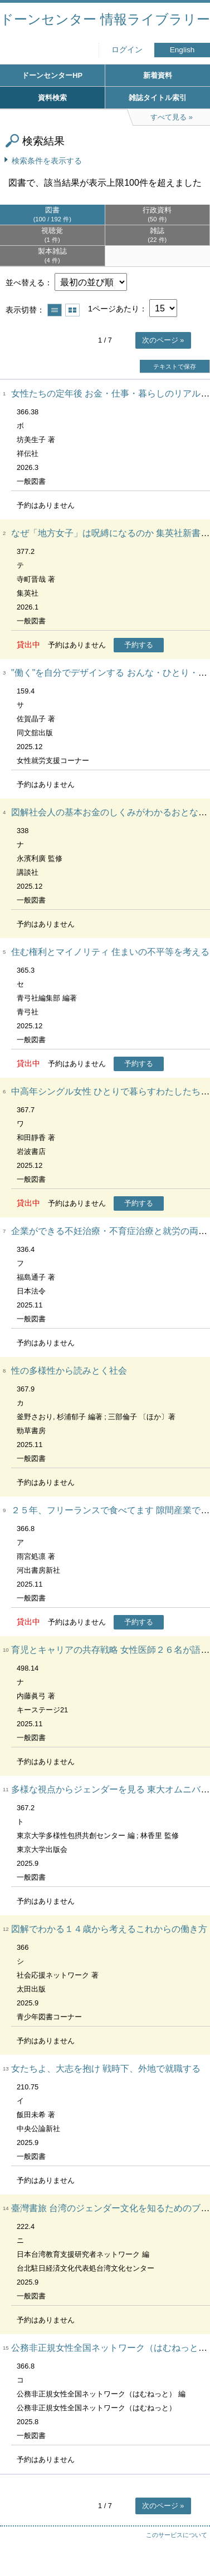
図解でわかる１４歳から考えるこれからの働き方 (109, 1929)
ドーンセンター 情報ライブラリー (105, 19)
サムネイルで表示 (72, 310)
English (182, 50)
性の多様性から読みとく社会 (69, 1370)
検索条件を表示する (47, 160)
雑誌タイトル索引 (158, 97)
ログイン (127, 50)
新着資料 (157, 75)
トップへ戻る (190, 2545)
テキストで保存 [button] (174, 366)
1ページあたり (113, 308)
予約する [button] (138, 645)
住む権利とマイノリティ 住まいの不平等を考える (110, 952)
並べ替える (25, 282)
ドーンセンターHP (52, 75)
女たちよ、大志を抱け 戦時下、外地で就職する (106, 2068)
